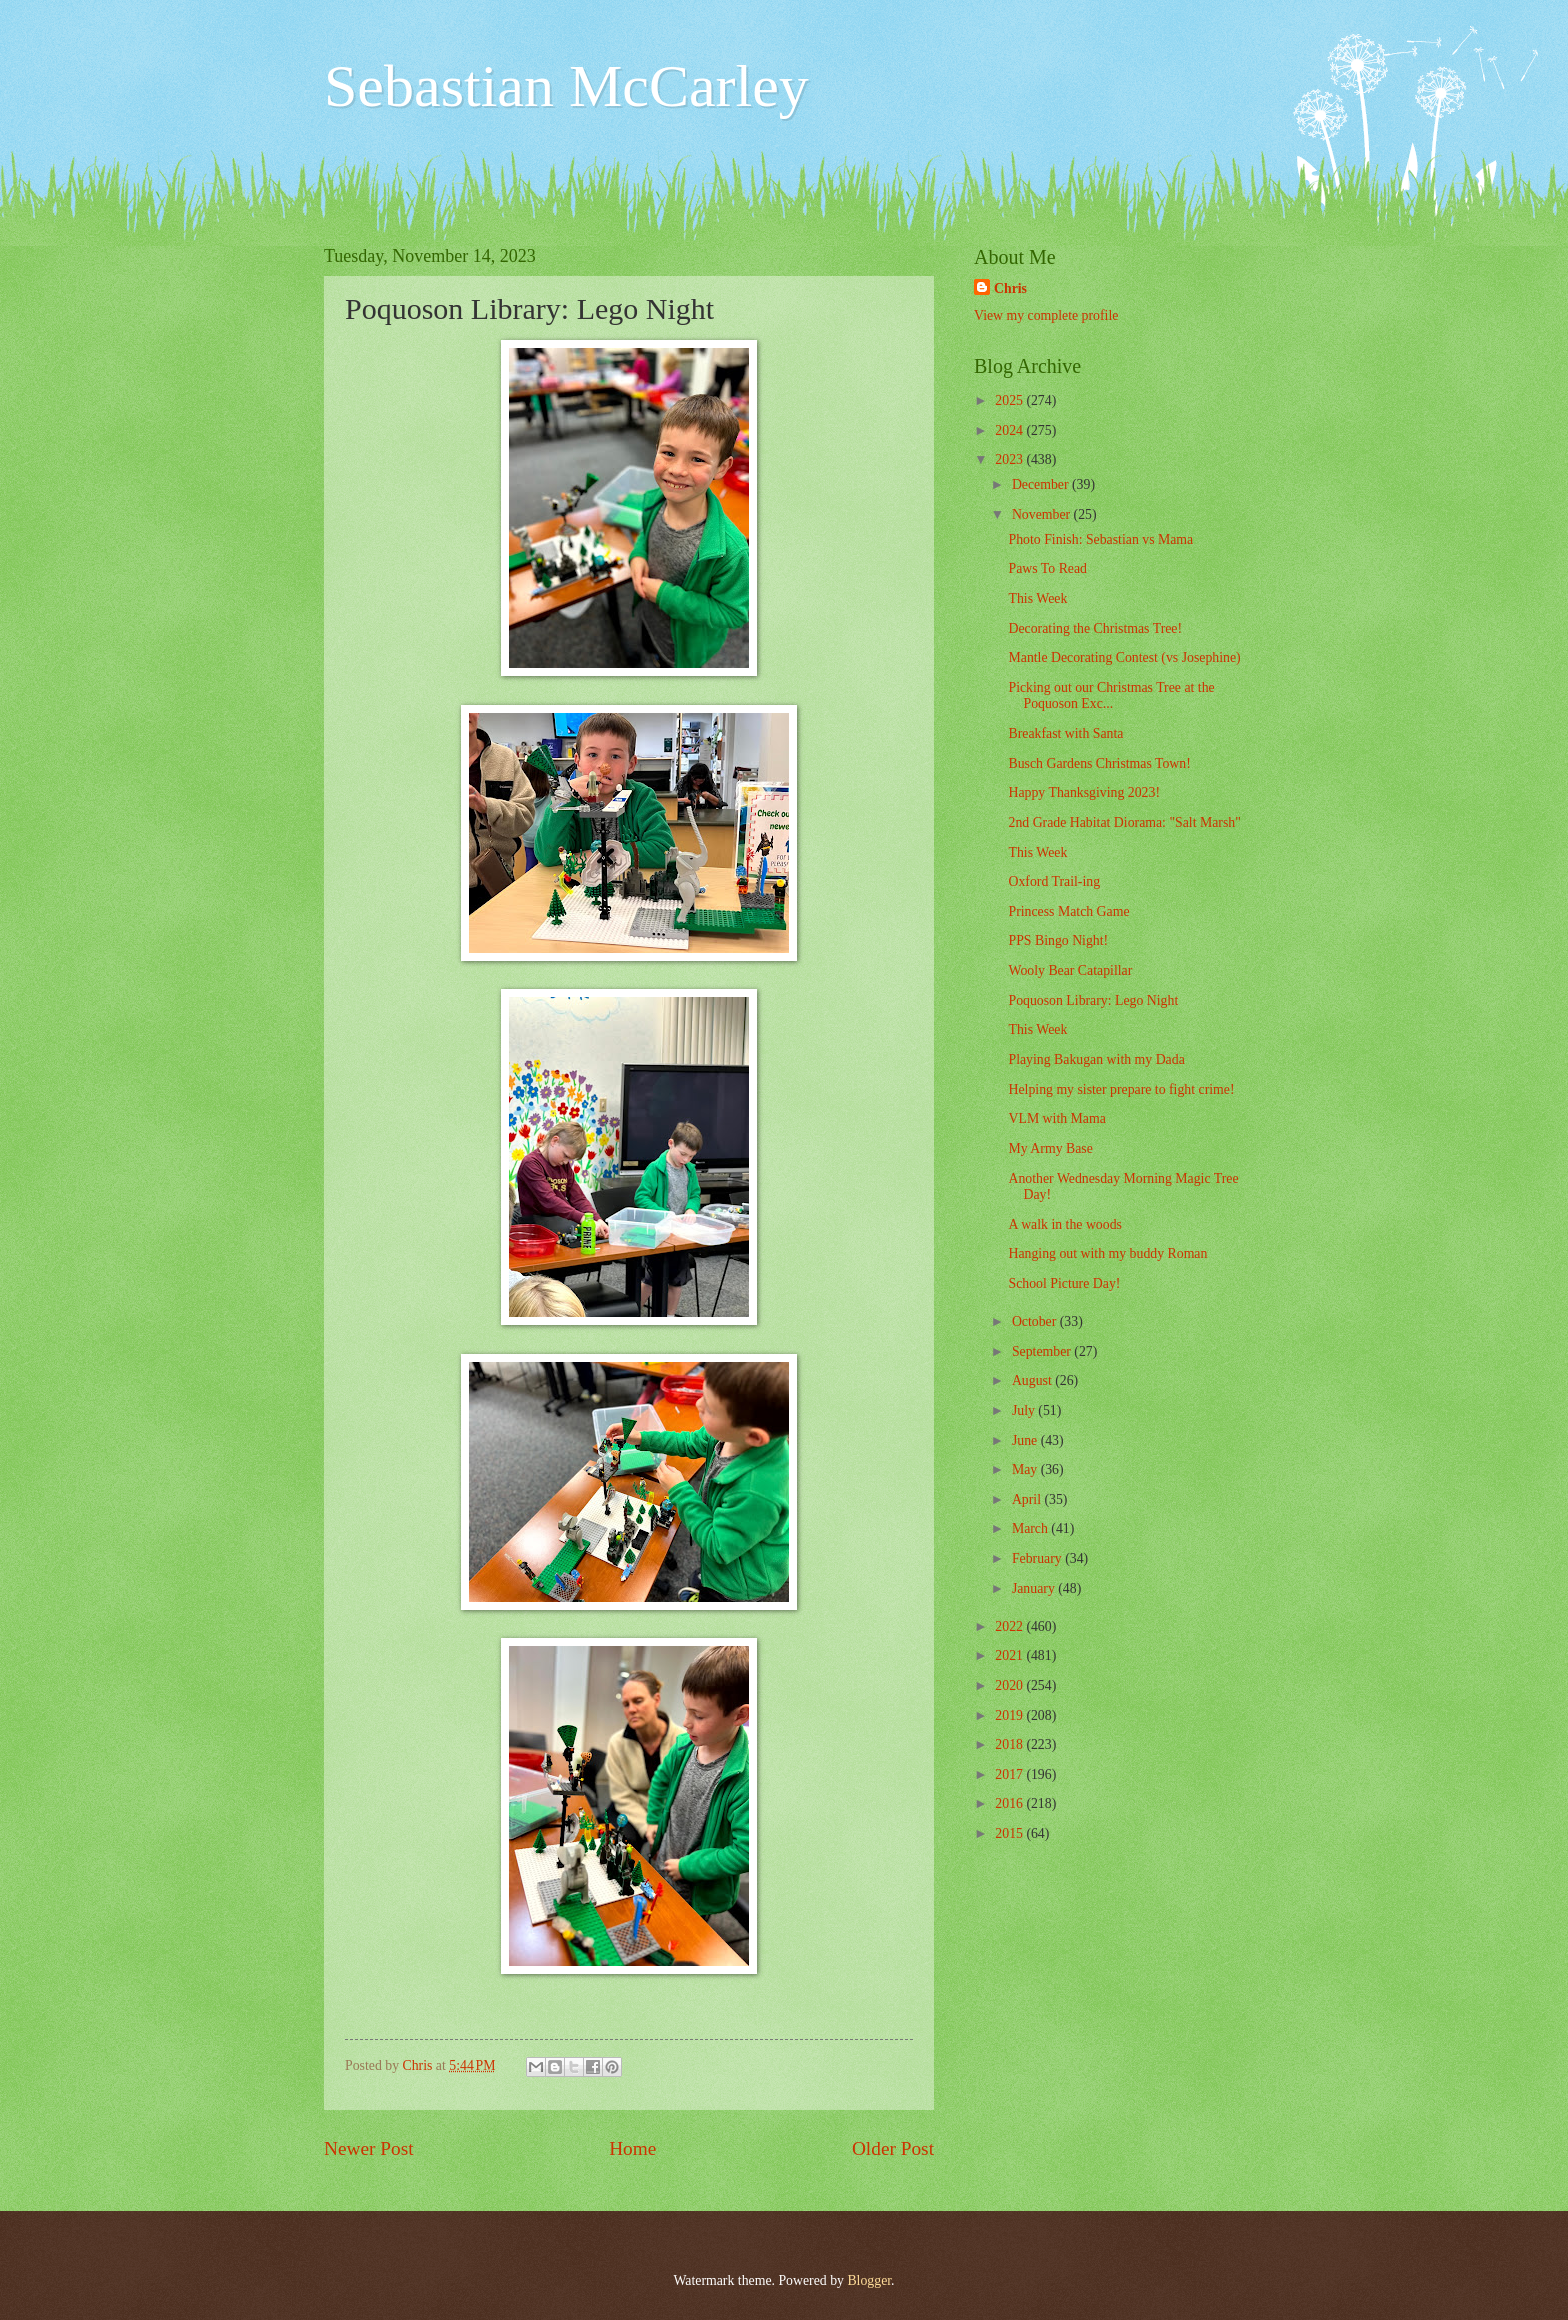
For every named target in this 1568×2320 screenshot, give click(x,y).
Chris (1010, 288)
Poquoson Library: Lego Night (1093, 1000)
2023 (1010, 459)
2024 (1010, 430)
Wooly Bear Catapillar (1070, 970)
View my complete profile (1046, 315)
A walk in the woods (1064, 1224)
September (1043, 1351)
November (1043, 514)
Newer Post (369, 2148)
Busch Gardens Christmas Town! (1099, 763)
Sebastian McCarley (566, 86)
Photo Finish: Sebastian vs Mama (1100, 539)
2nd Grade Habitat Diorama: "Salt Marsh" (1124, 822)
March (1031, 1528)
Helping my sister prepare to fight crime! (1121, 1089)
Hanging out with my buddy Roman (1107, 1253)
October (1036, 1321)
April (1028, 1499)
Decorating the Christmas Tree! (1095, 628)
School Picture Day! (1064, 1283)
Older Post (893, 2148)
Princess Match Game (1068, 911)
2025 (1010, 400)
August (1033, 1380)
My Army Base (1050, 1148)
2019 (1010, 1715)
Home (632, 2148)
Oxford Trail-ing (1054, 881)
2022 (1010, 1626)
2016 (1010, 1803)
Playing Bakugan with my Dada (1096, 1059)
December (1042, 484)
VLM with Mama (1056, 1118)
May (1026, 1469)
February (1038, 1558)
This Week (1037, 598)
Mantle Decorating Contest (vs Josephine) (1124, 657)
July (1025, 1410)
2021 (1010, 1655)
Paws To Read (1047, 568)
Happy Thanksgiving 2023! (1084, 792)
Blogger (869, 2280)
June (1026, 1440)
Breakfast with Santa (1065, 733)
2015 (1010, 1833)
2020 (1010, 1685)
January (1035, 1588)
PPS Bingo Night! (1058, 940)
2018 (1010, 1744)
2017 (1010, 1774)
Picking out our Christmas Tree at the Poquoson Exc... (1111, 696)
